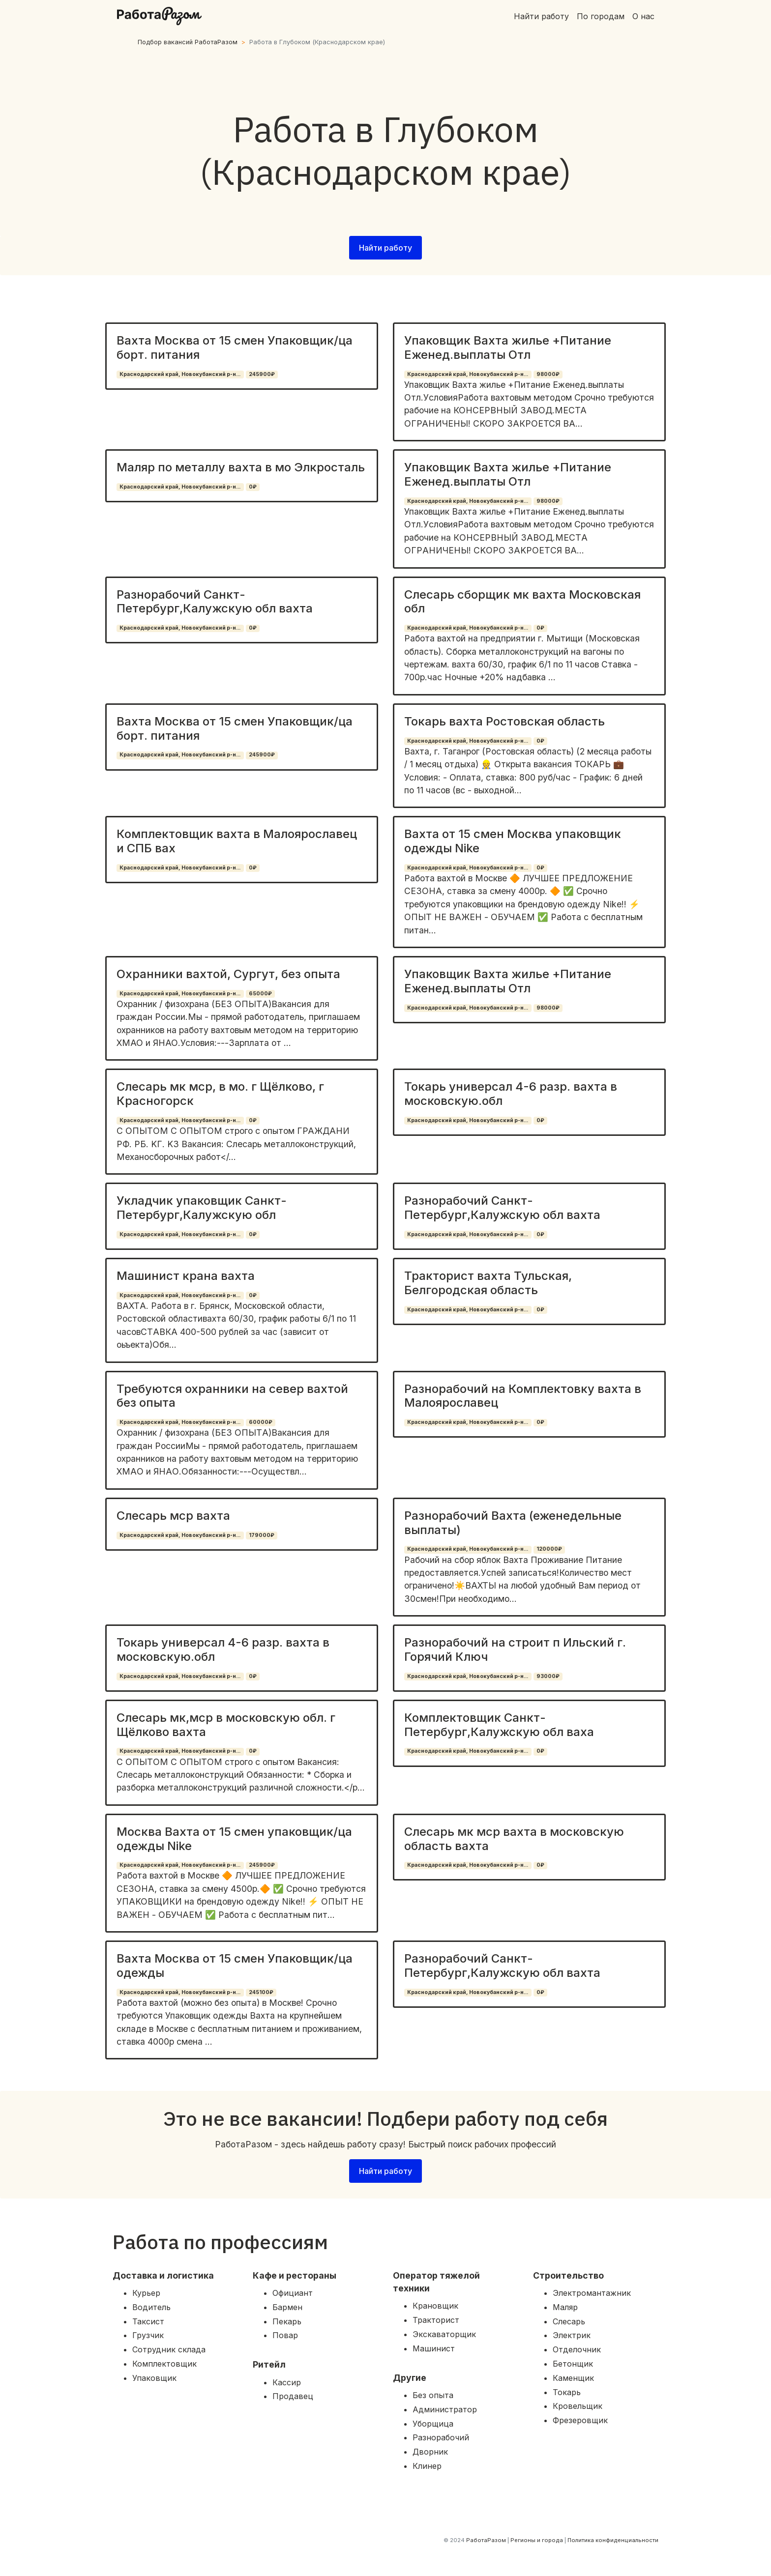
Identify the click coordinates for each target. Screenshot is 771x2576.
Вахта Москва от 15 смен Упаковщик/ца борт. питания (235, 347)
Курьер (146, 2293)
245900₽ (262, 374)
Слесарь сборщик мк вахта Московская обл (522, 601)
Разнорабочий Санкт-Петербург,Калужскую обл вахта (215, 601)
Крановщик (435, 2306)
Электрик (572, 2335)
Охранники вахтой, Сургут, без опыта (228, 974)
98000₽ (548, 374)
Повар (285, 2335)
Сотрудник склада (169, 2349)
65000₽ (260, 993)
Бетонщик (573, 2364)
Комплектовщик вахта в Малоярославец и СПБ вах (237, 841)
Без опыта (433, 2395)
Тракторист (436, 2320)
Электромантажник (592, 2293)
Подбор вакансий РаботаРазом (187, 42)
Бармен (287, 2307)
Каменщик (573, 2378)
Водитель (151, 2307)
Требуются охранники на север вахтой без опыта (232, 1396)
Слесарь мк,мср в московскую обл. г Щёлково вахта (226, 1724)
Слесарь (569, 2321)
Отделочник (577, 2349)
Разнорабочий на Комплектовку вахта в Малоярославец (522, 1396)
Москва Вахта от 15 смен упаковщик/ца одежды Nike (234, 1838)
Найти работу (541, 16)
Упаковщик (154, 2378)
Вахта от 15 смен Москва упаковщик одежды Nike (512, 841)
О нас (643, 16)
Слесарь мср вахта (173, 1515)
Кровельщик (577, 2406)
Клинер (427, 2466)
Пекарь (286, 2321)
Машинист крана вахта (186, 1276)
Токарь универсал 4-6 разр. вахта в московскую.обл (510, 1093)
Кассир (286, 2382)
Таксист (148, 2321)
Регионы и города (536, 2540)
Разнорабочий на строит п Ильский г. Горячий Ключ (515, 1649)
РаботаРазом (486, 2540)
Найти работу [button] (385, 248)
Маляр (565, 2307)
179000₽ (261, 1535)
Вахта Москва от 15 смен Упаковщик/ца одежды (235, 1965)
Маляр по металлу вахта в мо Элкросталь (241, 467)
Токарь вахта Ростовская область (504, 721)
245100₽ (261, 1992)
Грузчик (148, 2335)
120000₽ (549, 1549)
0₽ (253, 487)
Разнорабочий (441, 2437)
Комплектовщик (164, 2364)
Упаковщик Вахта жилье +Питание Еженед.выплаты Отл (507, 347)
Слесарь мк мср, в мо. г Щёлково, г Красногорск (220, 1093)
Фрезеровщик (580, 2420)
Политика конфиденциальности (612, 2540)
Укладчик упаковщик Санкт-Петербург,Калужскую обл (202, 1207)
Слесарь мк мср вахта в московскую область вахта (514, 1838)
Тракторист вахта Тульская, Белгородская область (488, 1283)
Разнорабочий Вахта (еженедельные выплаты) (513, 1522)
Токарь (567, 2392)
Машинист (434, 2348)
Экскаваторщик (444, 2334)
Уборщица (433, 2424)
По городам (600, 16)
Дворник (430, 2452)
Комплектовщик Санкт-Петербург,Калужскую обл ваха (499, 1724)
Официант (292, 2293)
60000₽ (260, 1422)
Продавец (292, 2396)
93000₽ (548, 1676)
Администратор (445, 2409)
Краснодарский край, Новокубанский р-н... (179, 374)
